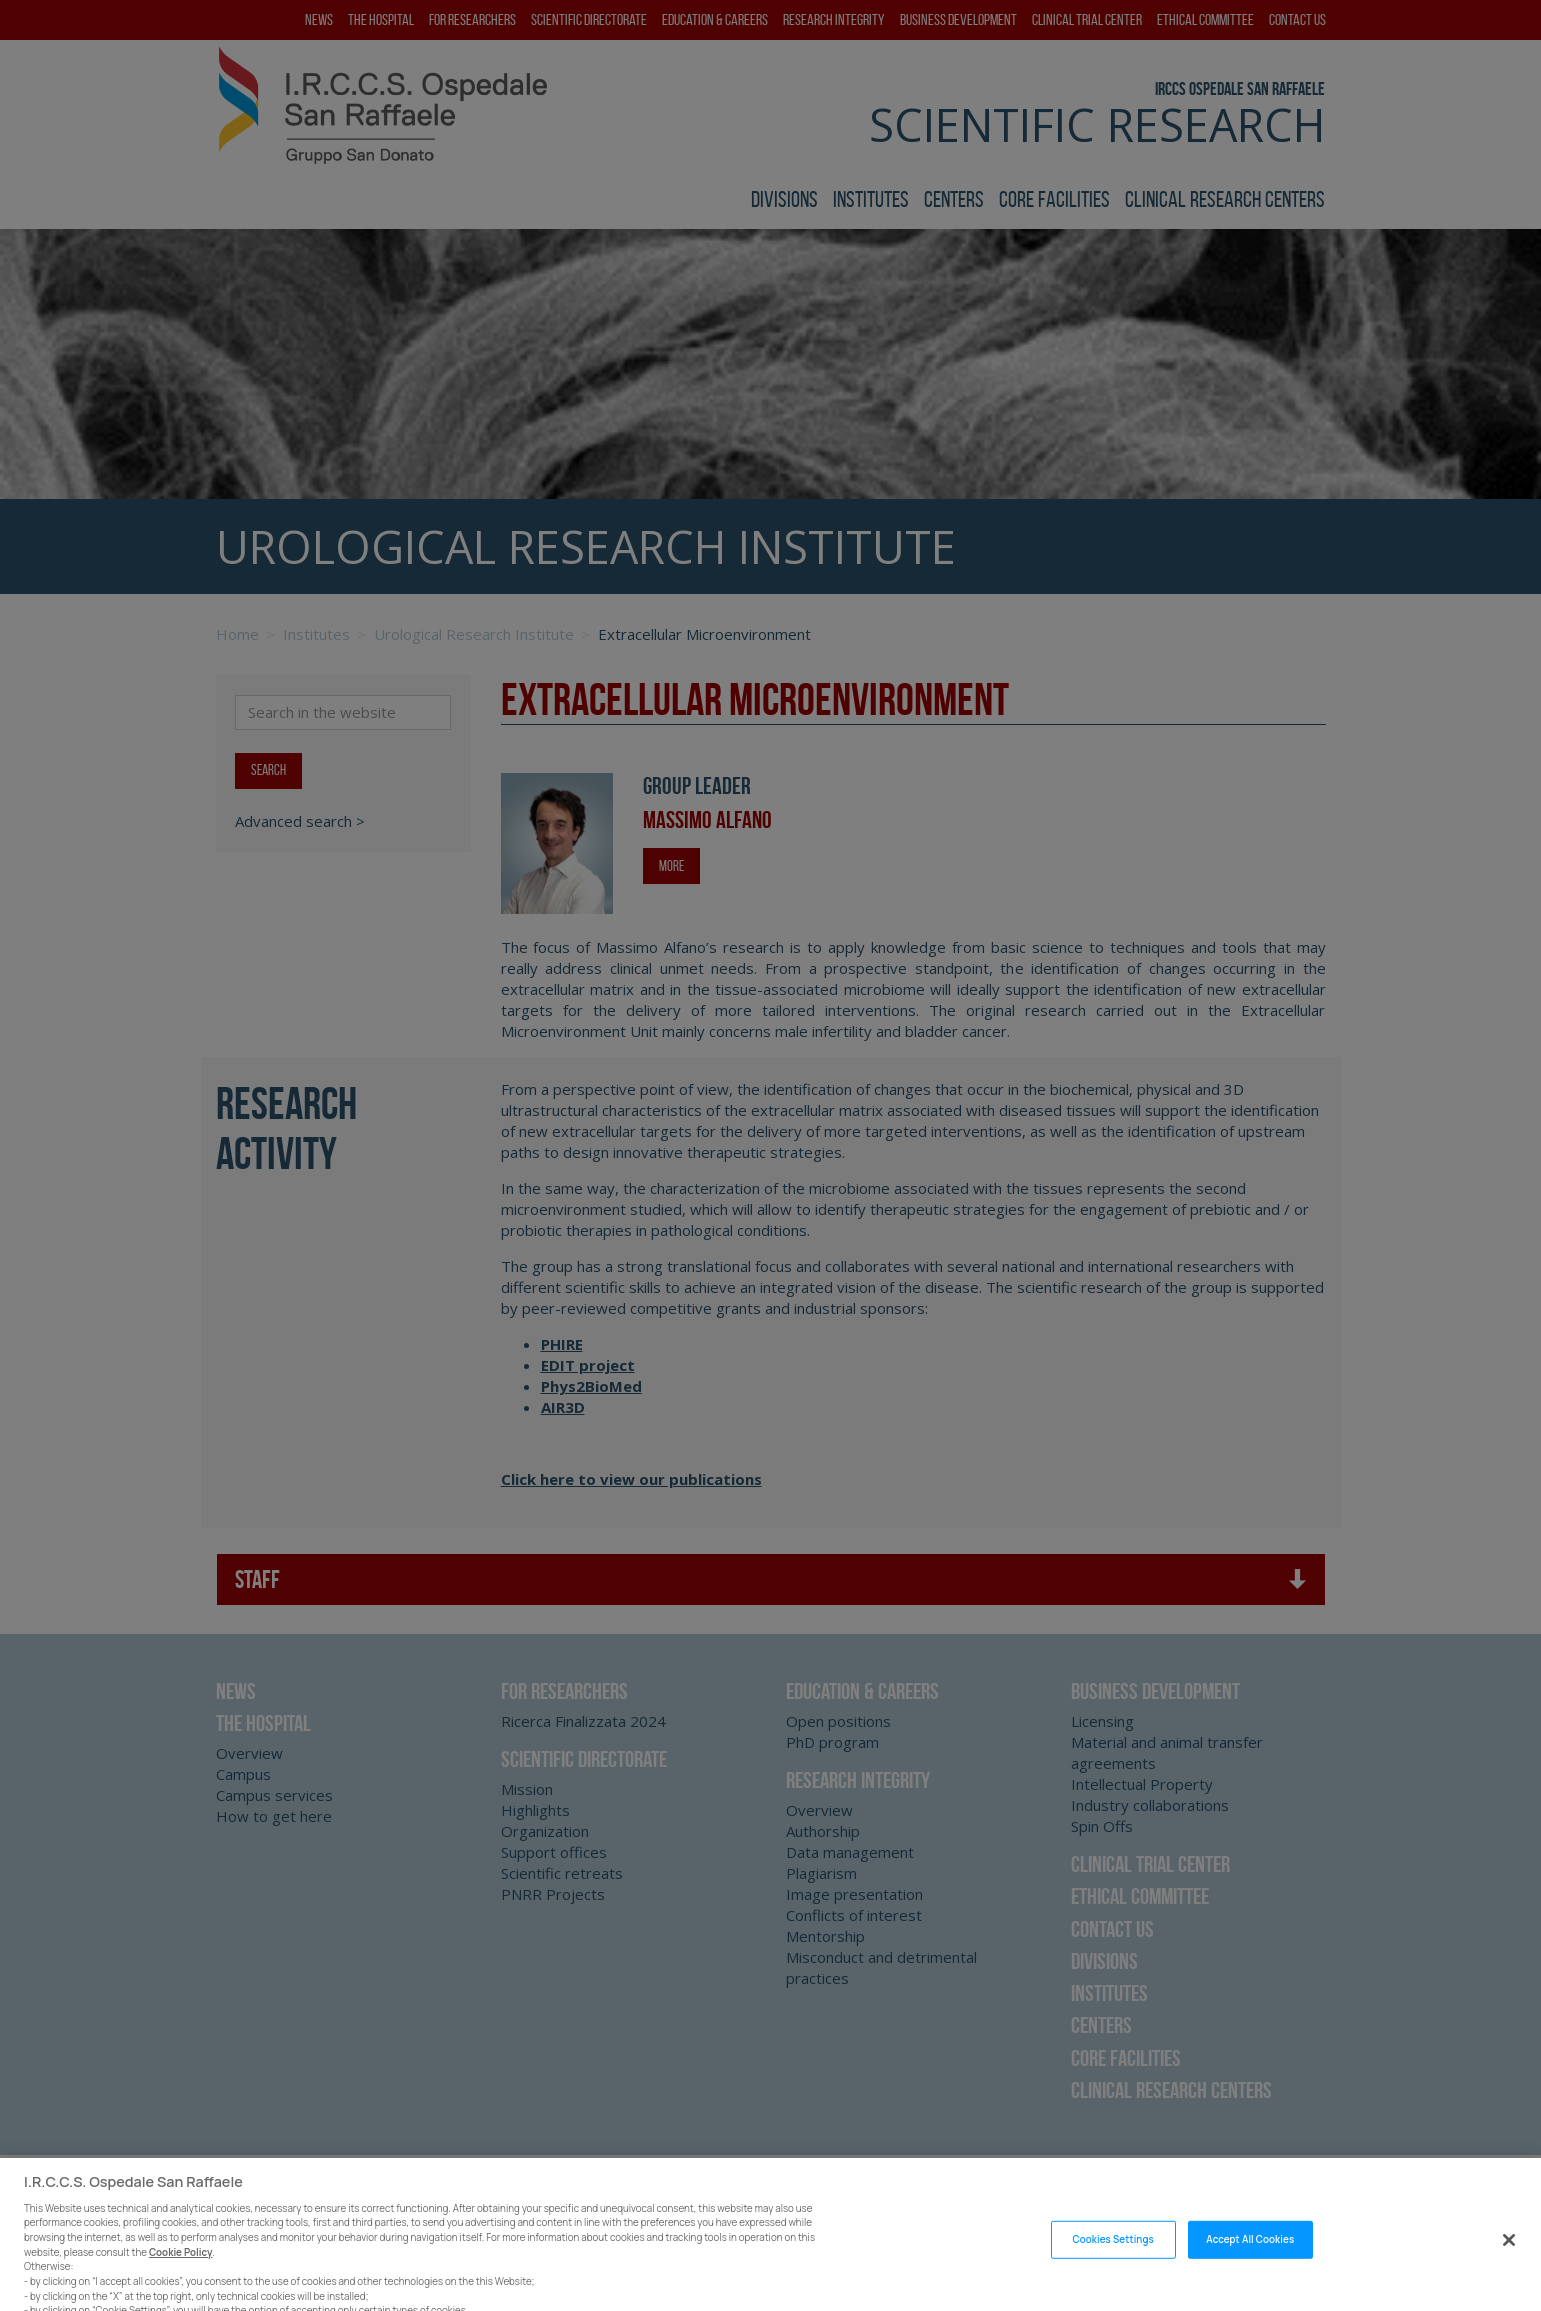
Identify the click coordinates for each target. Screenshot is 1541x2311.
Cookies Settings (1112, 2255)
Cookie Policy (181, 2268)
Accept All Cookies (1250, 2255)
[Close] (1509, 2256)
